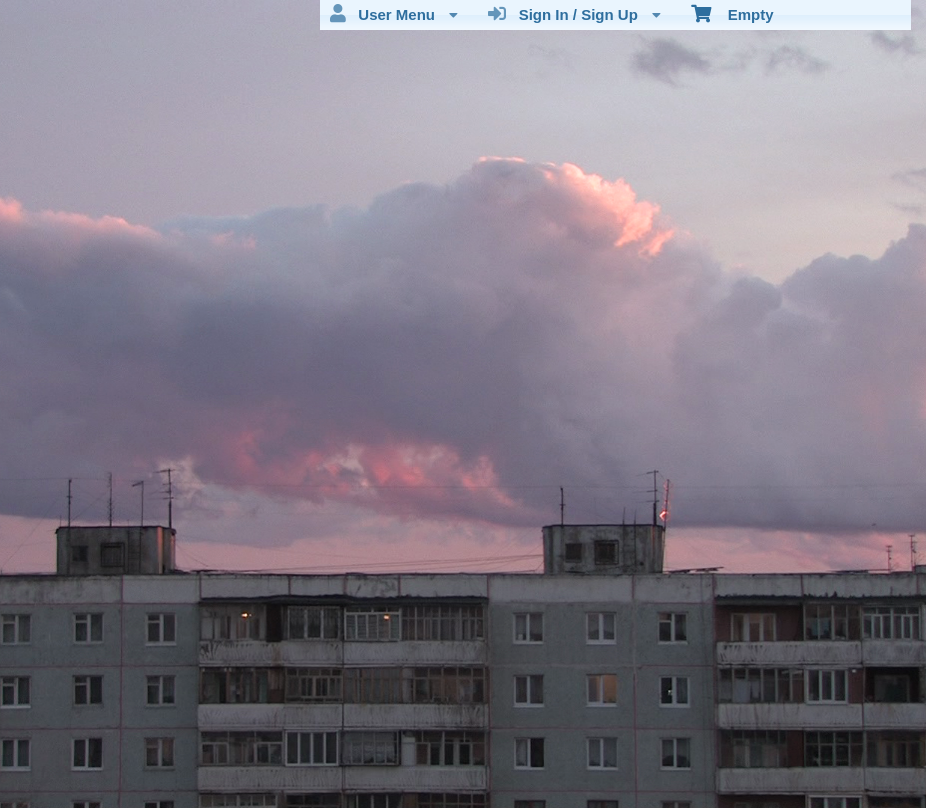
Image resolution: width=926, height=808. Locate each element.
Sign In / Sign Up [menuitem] (574, 14)
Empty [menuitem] (732, 13)
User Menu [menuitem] (394, 14)
